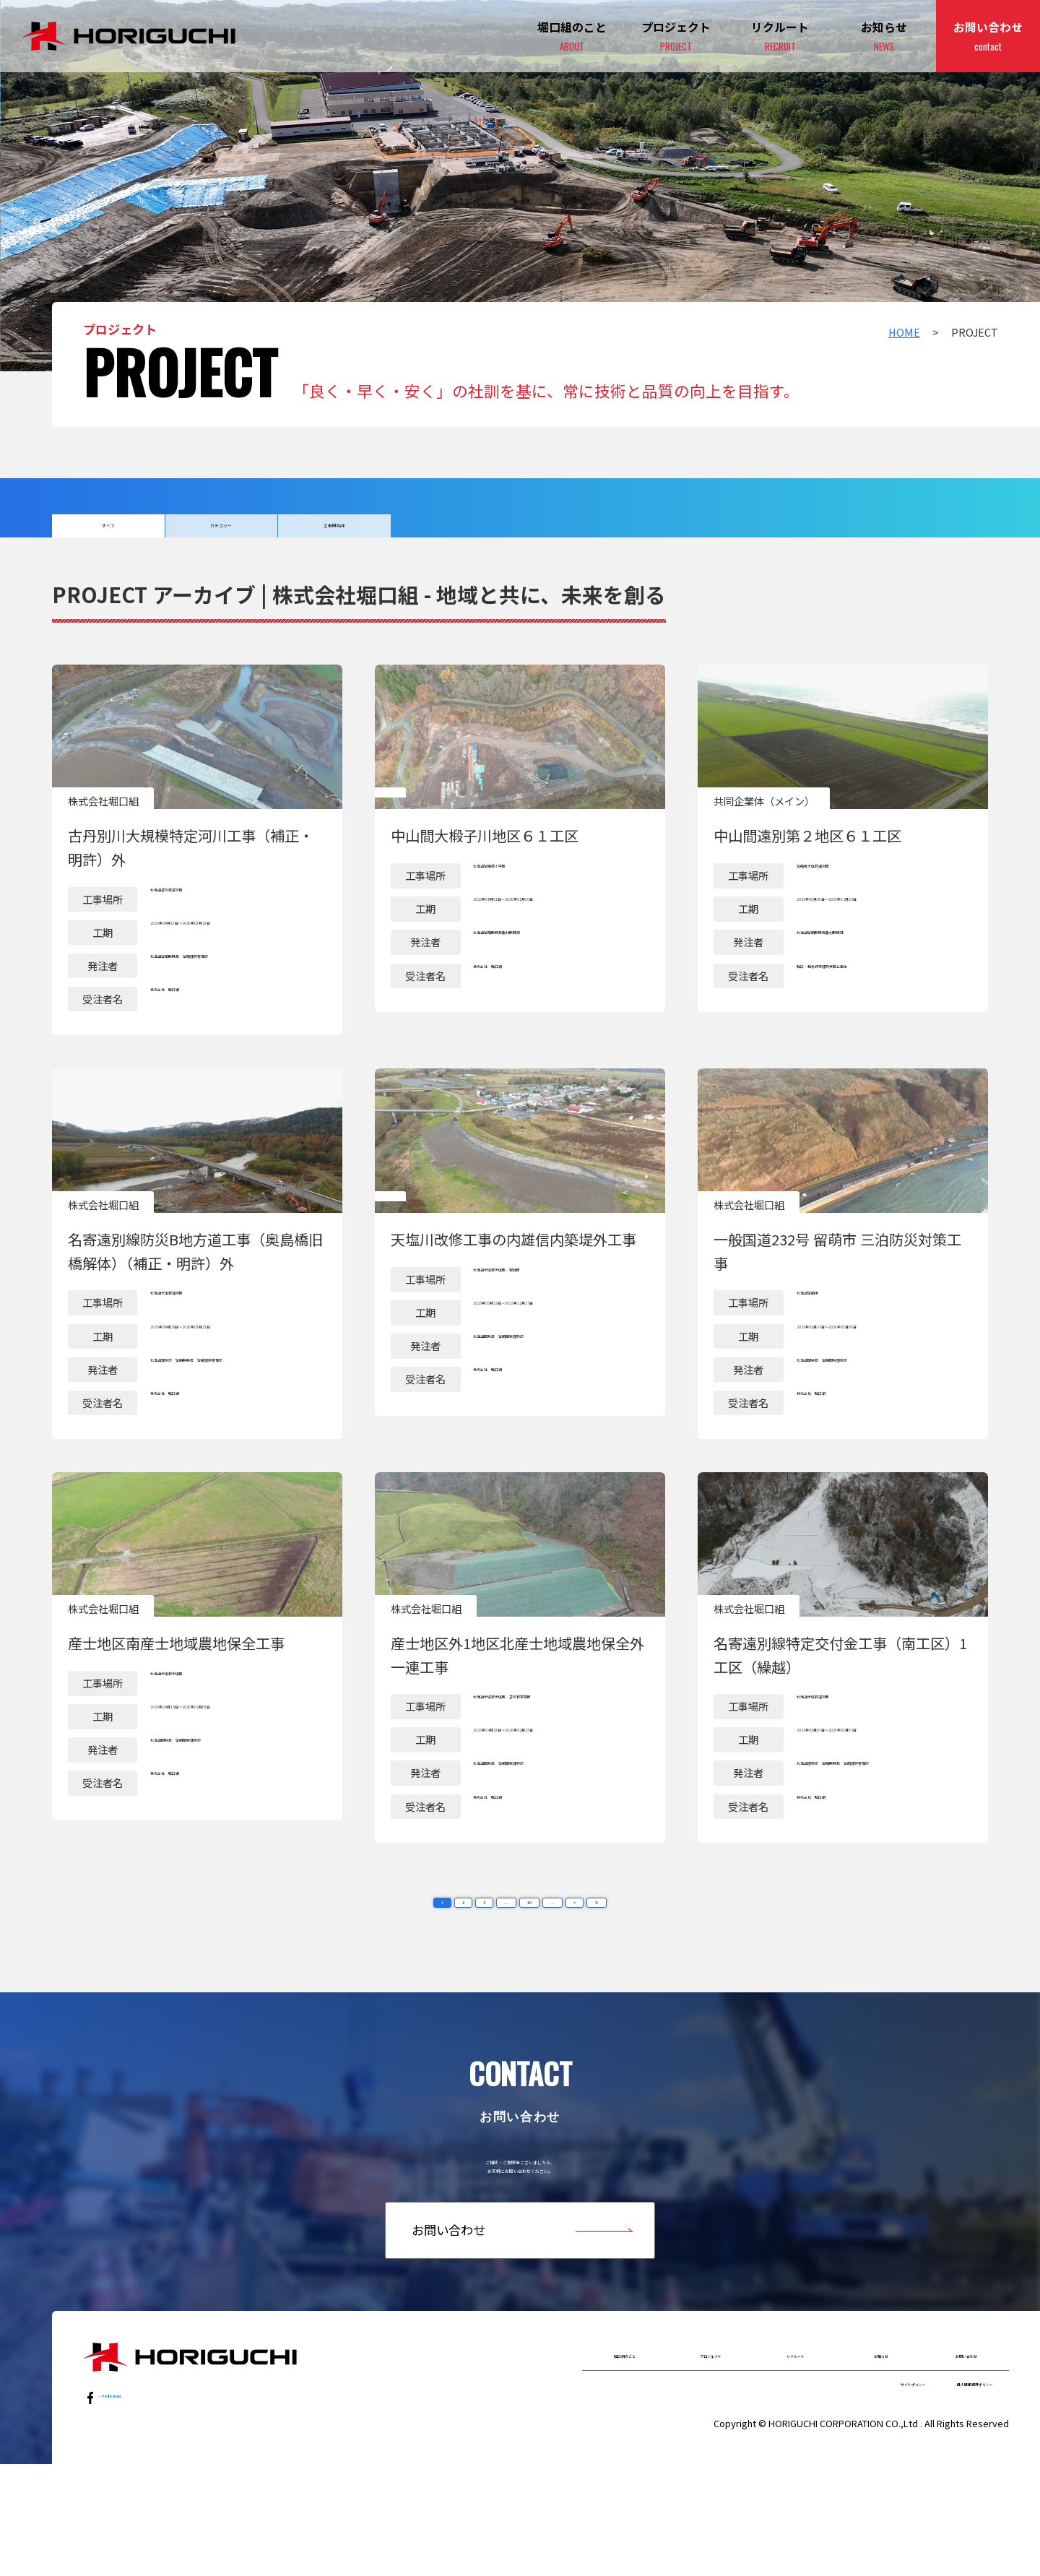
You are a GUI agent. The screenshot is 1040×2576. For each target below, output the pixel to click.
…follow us (128, 2488)
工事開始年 (334, 533)
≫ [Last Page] (616, 1945)
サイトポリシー (825, 2489)
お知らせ (884, 37)
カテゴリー (221, 533)
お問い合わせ (988, 37)
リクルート (796, 2447)
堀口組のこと (624, 2447)
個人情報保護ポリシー (942, 2489)
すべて (108, 533)
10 (531, 1945)
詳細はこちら (197, 867)
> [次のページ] (588, 1945)
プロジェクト (676, 37)
